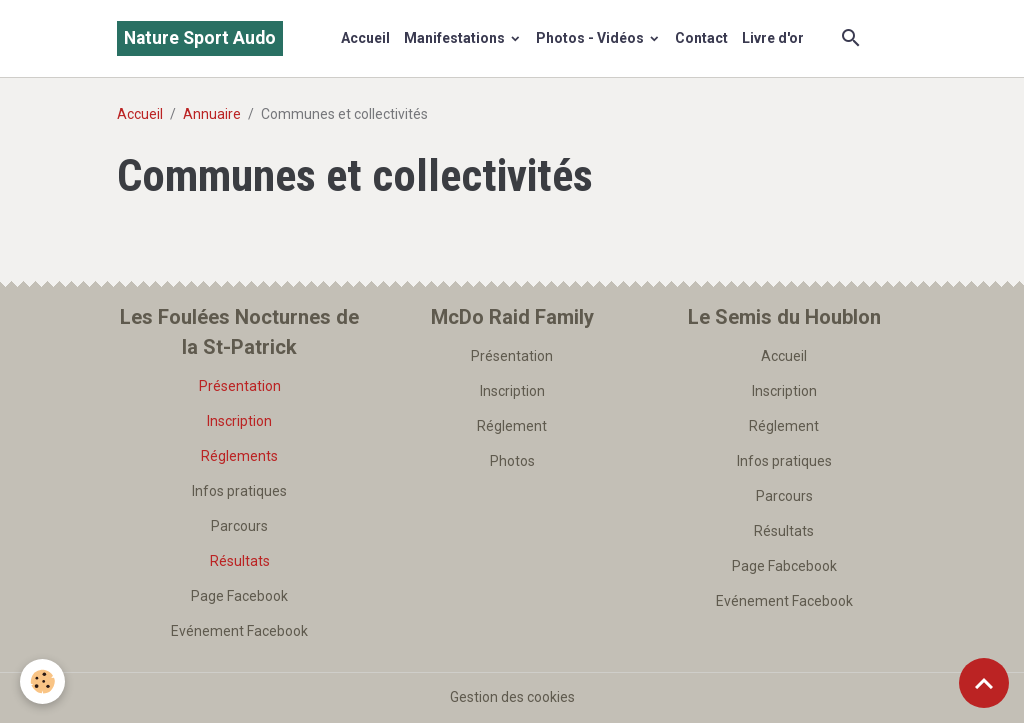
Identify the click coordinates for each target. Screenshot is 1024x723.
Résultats (240, 561)
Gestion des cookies (512, 697)
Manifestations (456, 38)
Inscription (239, 421)
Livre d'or (773, 38)
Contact (701, 38)
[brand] (200, 38)
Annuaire (212, 114)
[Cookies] (42, 681)
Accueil (365, 38)
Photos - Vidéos (591, 38)
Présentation (240, 386)
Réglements (239, 456)
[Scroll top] (984, 683)
